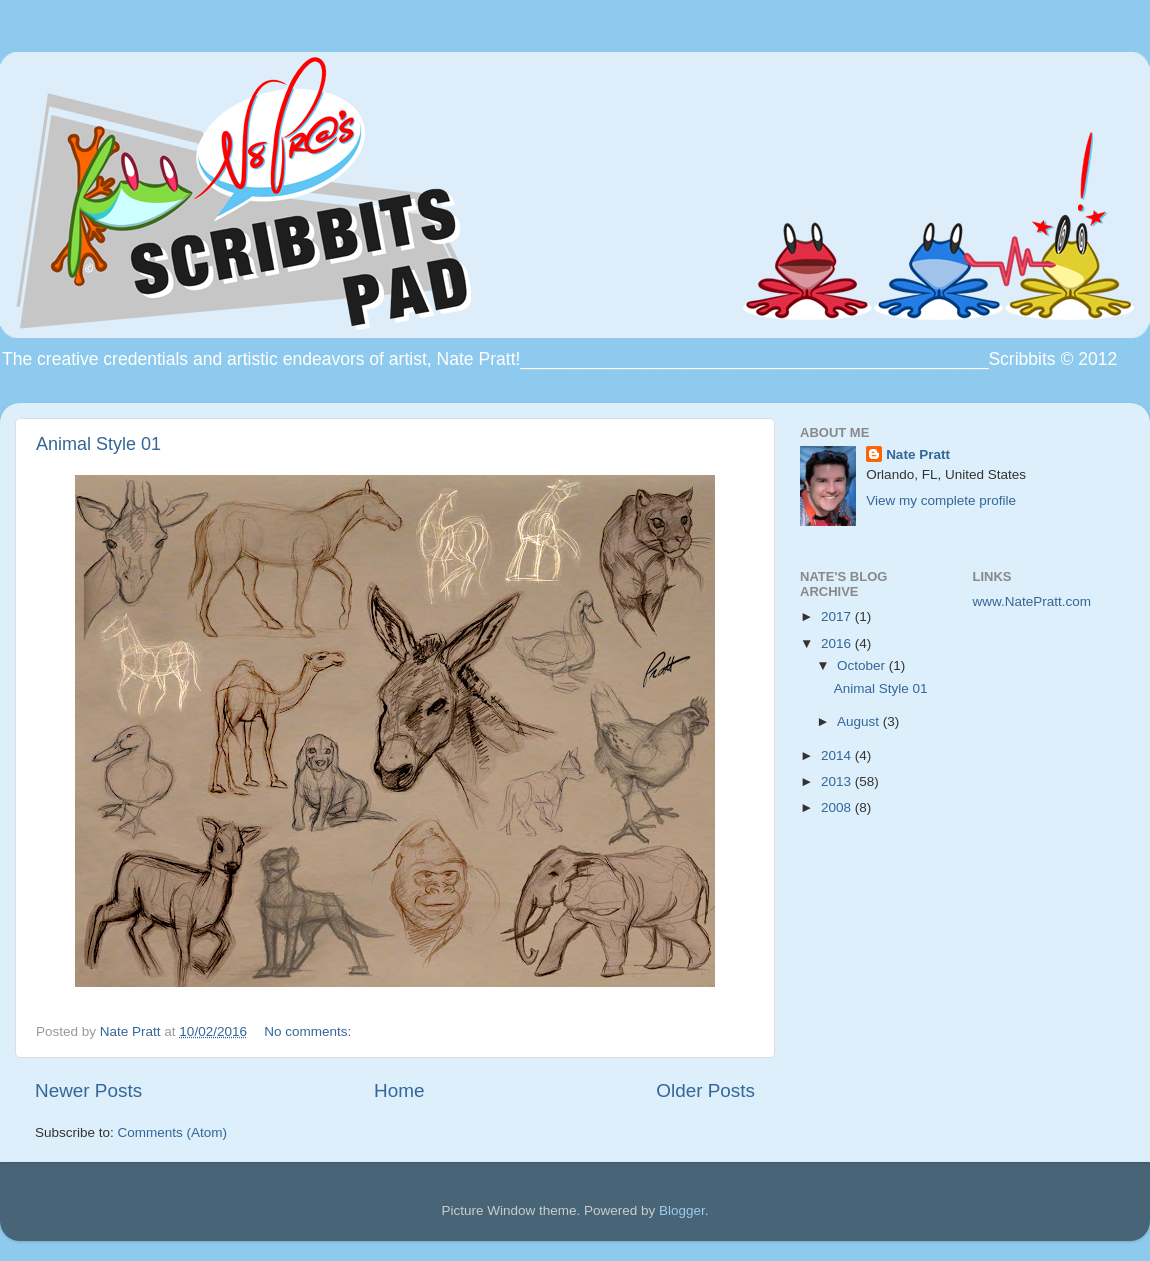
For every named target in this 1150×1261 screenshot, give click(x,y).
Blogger (682, 1210)
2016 (838, 643)
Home (399, 1090)
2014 (838, 755)
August (860, 721)
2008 (838, 807)
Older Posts (705, 1090)
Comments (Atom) (173, 1132)
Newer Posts (88, 1090)
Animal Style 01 (98, 444)
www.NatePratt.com (1032, 601)
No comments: (309, 1031)
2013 (838, 781)
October (863, 665)
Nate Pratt (918, 454)
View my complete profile (941, 500)
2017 (838, 616)
